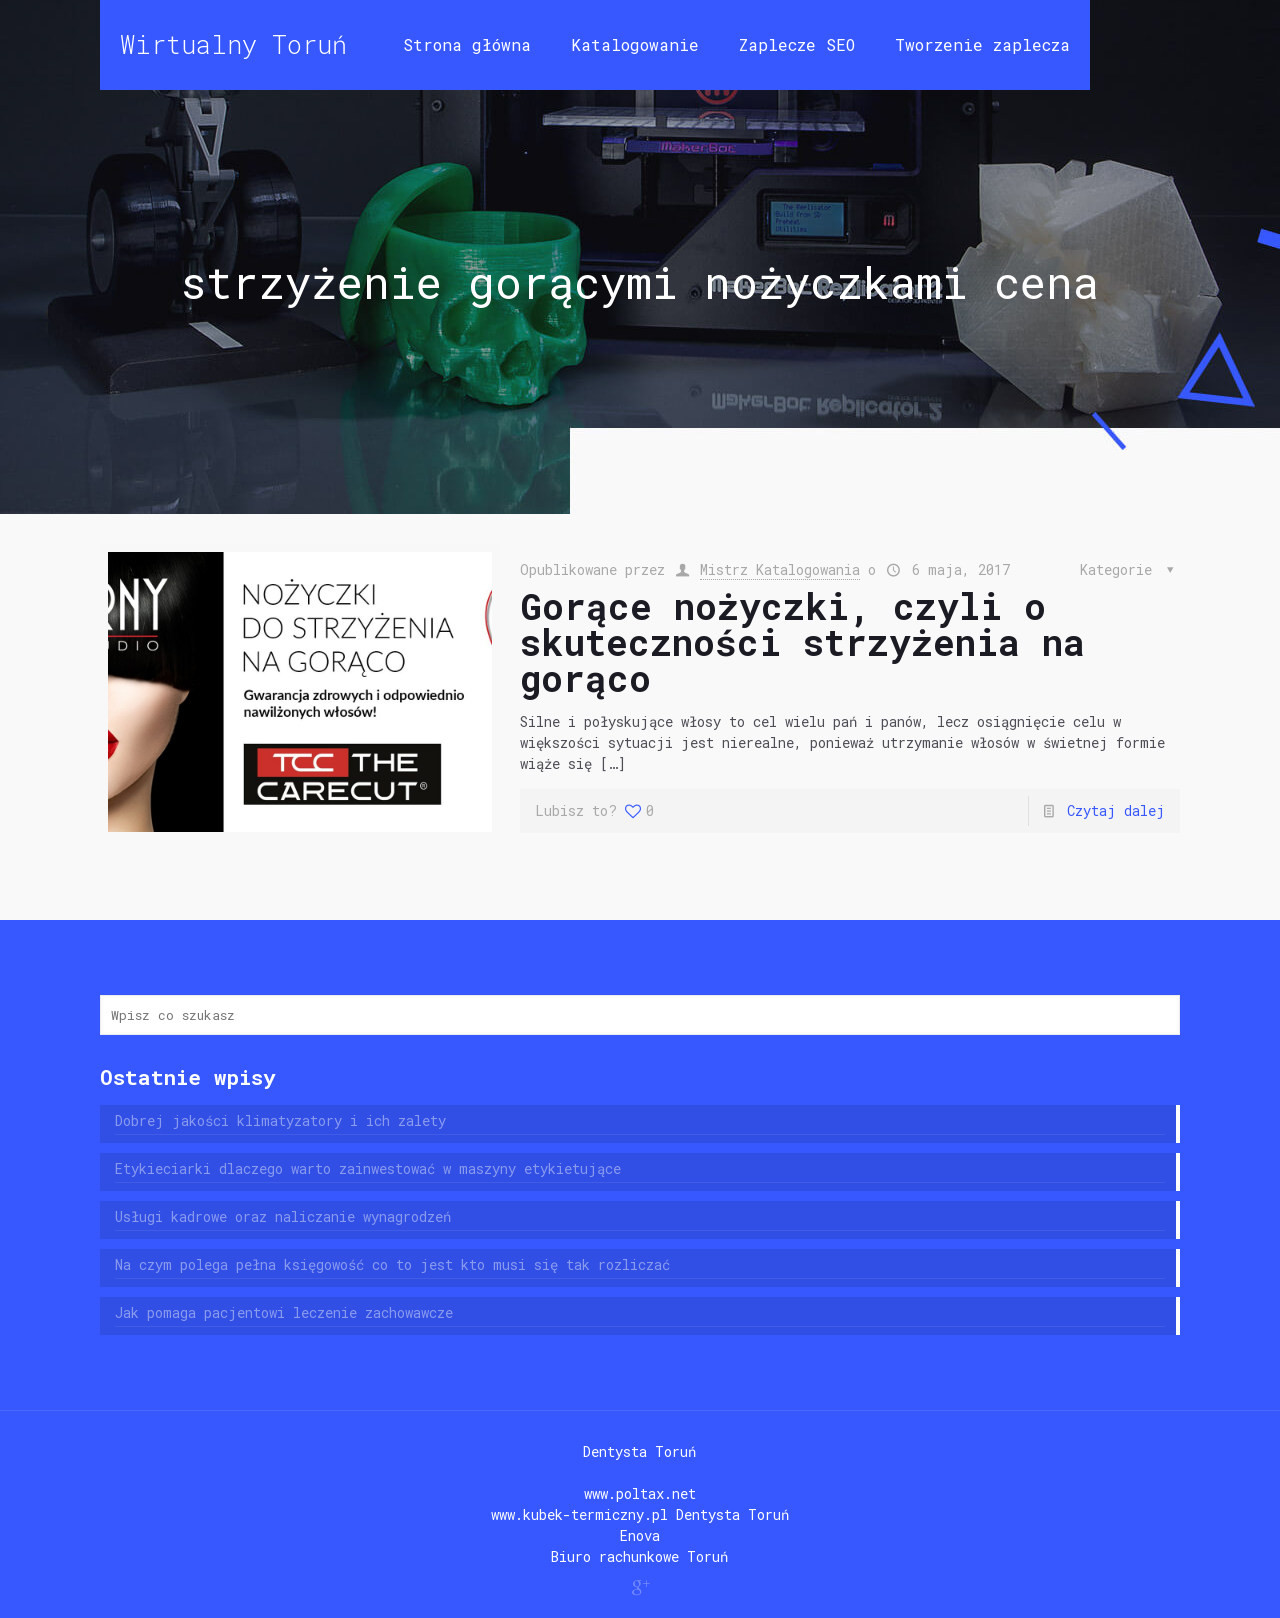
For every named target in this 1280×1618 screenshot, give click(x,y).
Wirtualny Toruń (233, 44)
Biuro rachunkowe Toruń (639, 1556)
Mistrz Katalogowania (780, 569)
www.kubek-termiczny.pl (579, 1514)
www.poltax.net (640, 1493)
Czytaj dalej (1116, 810)
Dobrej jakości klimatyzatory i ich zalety (280, 1120)
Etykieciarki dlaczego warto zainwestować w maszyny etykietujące (368, 1168)
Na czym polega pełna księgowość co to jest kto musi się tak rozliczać (392, 1264)
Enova (640, 1535)
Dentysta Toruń (639, 1451)
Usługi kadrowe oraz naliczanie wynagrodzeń (283, 1216)
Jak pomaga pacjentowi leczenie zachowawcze (284, 1312)
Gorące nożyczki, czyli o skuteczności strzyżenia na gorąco (802, 642)
